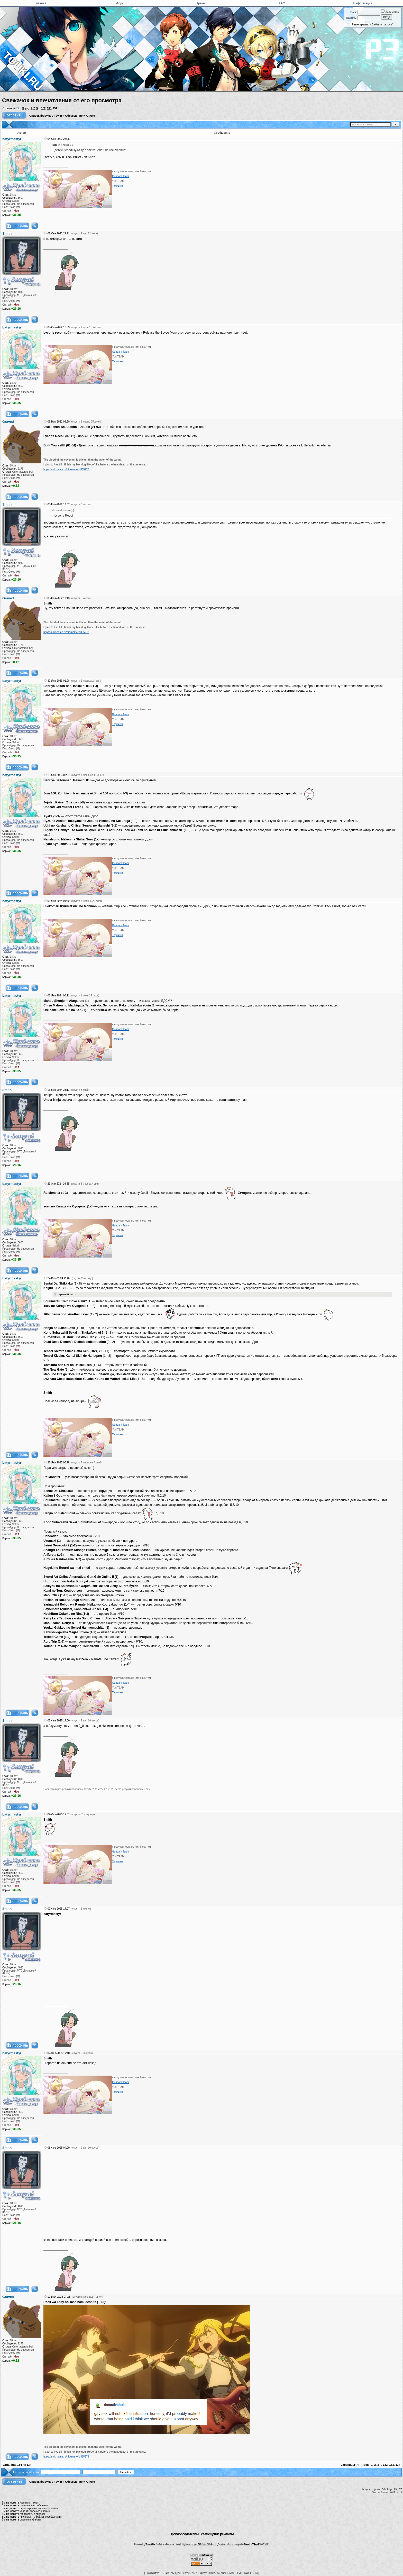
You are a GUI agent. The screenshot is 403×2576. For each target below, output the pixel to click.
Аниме (90, 115)
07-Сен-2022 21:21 (59, 233)
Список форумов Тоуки (45, 115)
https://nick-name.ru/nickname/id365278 (66, 469)
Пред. (25, 108)
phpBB (197, 2544)
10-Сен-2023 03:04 (59, 775)
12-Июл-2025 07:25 (59, 2296)
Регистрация (361, 24)
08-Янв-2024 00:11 (59, 995)
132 (43, 108)
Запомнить (390, 11)
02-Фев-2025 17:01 (59, 1814)
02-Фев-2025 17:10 (59, 2053)
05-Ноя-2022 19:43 (59, 598)
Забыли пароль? (383, 24)
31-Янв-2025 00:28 (59, 1462)
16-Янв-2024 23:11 (59, 1089)
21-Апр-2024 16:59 (58, 1183)
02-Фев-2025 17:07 (59, 1908)
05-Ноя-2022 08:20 (59, 421)
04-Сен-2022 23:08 (59, 138)
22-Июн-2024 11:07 (59, 1278)
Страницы (9, 108)
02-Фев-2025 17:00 (59, 1720)
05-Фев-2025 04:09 (59, 2147)
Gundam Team (120, 176)
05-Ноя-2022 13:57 (59, 504)
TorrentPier (150, 2544)
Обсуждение (74, 115)
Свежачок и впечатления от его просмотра (62, 100)
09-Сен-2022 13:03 (59, 327)
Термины (117, 186)
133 (49, 108)
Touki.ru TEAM (251, 2544)
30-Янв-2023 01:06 (59, 680)
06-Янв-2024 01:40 (59, 901)
